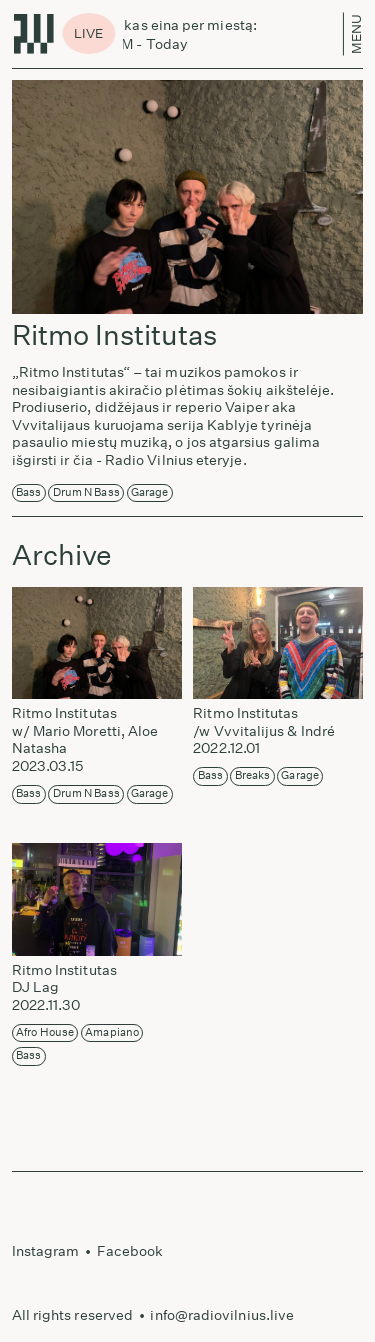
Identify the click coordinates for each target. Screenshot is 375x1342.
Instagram (46, 1251)
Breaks (252, 775)
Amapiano (112, 1032)
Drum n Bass (86, 492)
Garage (149, 492)
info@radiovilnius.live (222, 1315)
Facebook (130, 1251)
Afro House (45, 1032)
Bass (28, 492)
